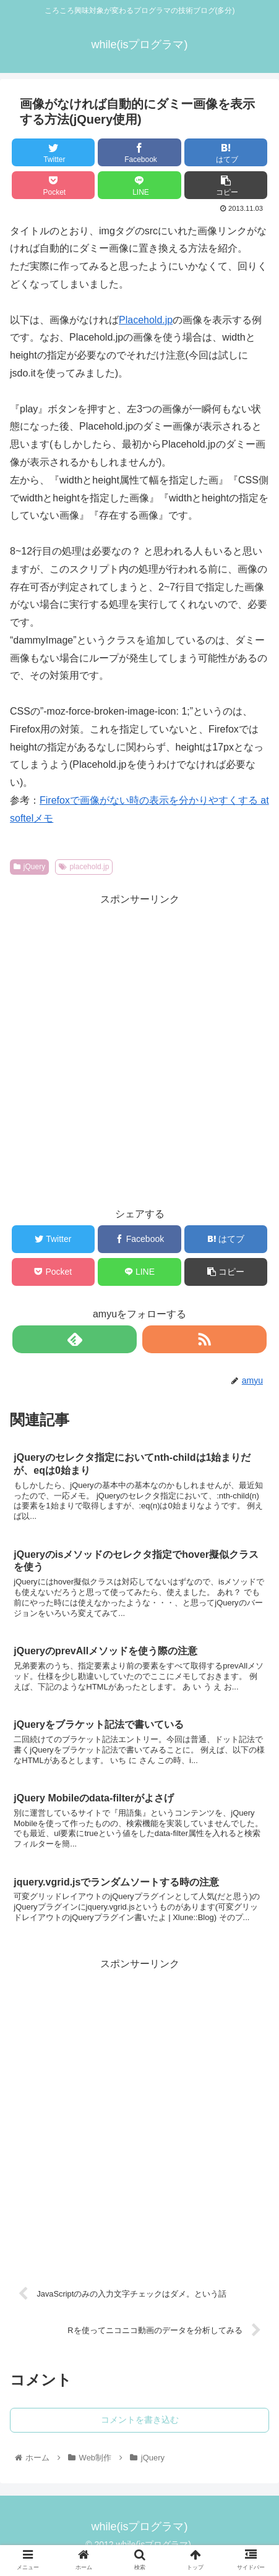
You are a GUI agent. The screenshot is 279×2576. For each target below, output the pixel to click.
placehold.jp (84, 866)
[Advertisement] (139, 1048)
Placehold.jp (146, 320)
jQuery (29, 866)
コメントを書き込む (140, 2420)
